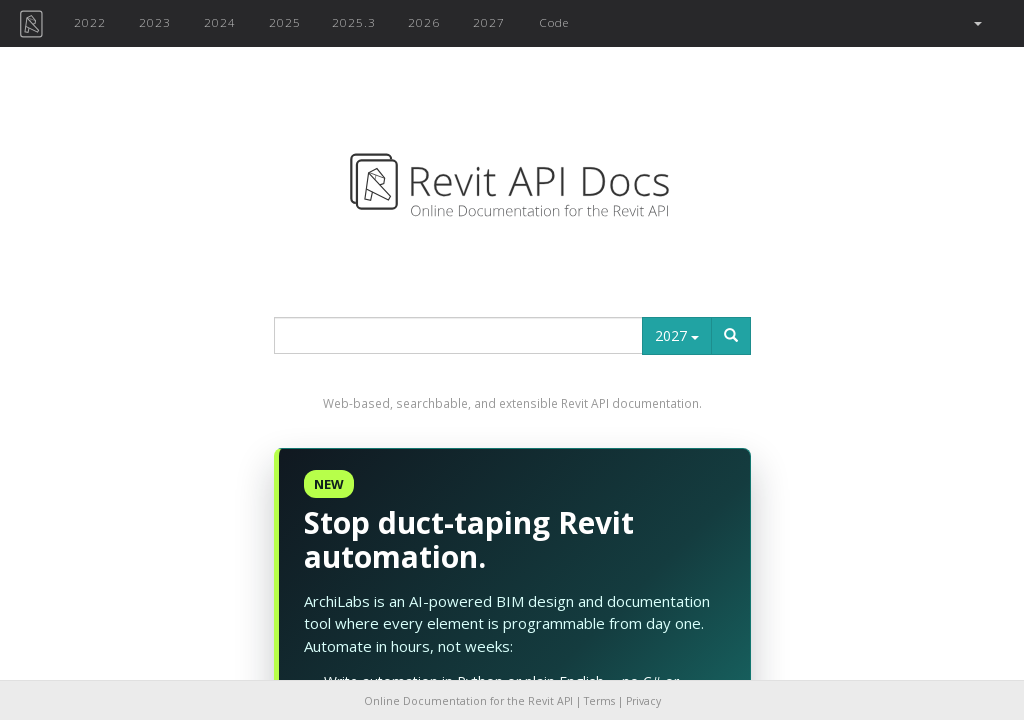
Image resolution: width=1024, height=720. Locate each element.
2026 (424, 22)
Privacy (643, 701)
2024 (220, 22)
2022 (90, 22)
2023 (155, 22)
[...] (458, 335)
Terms (599, 701)
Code (554, 22)
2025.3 (354, 22)
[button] (976, 23)
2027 (489, 22)
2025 (285, 22)
